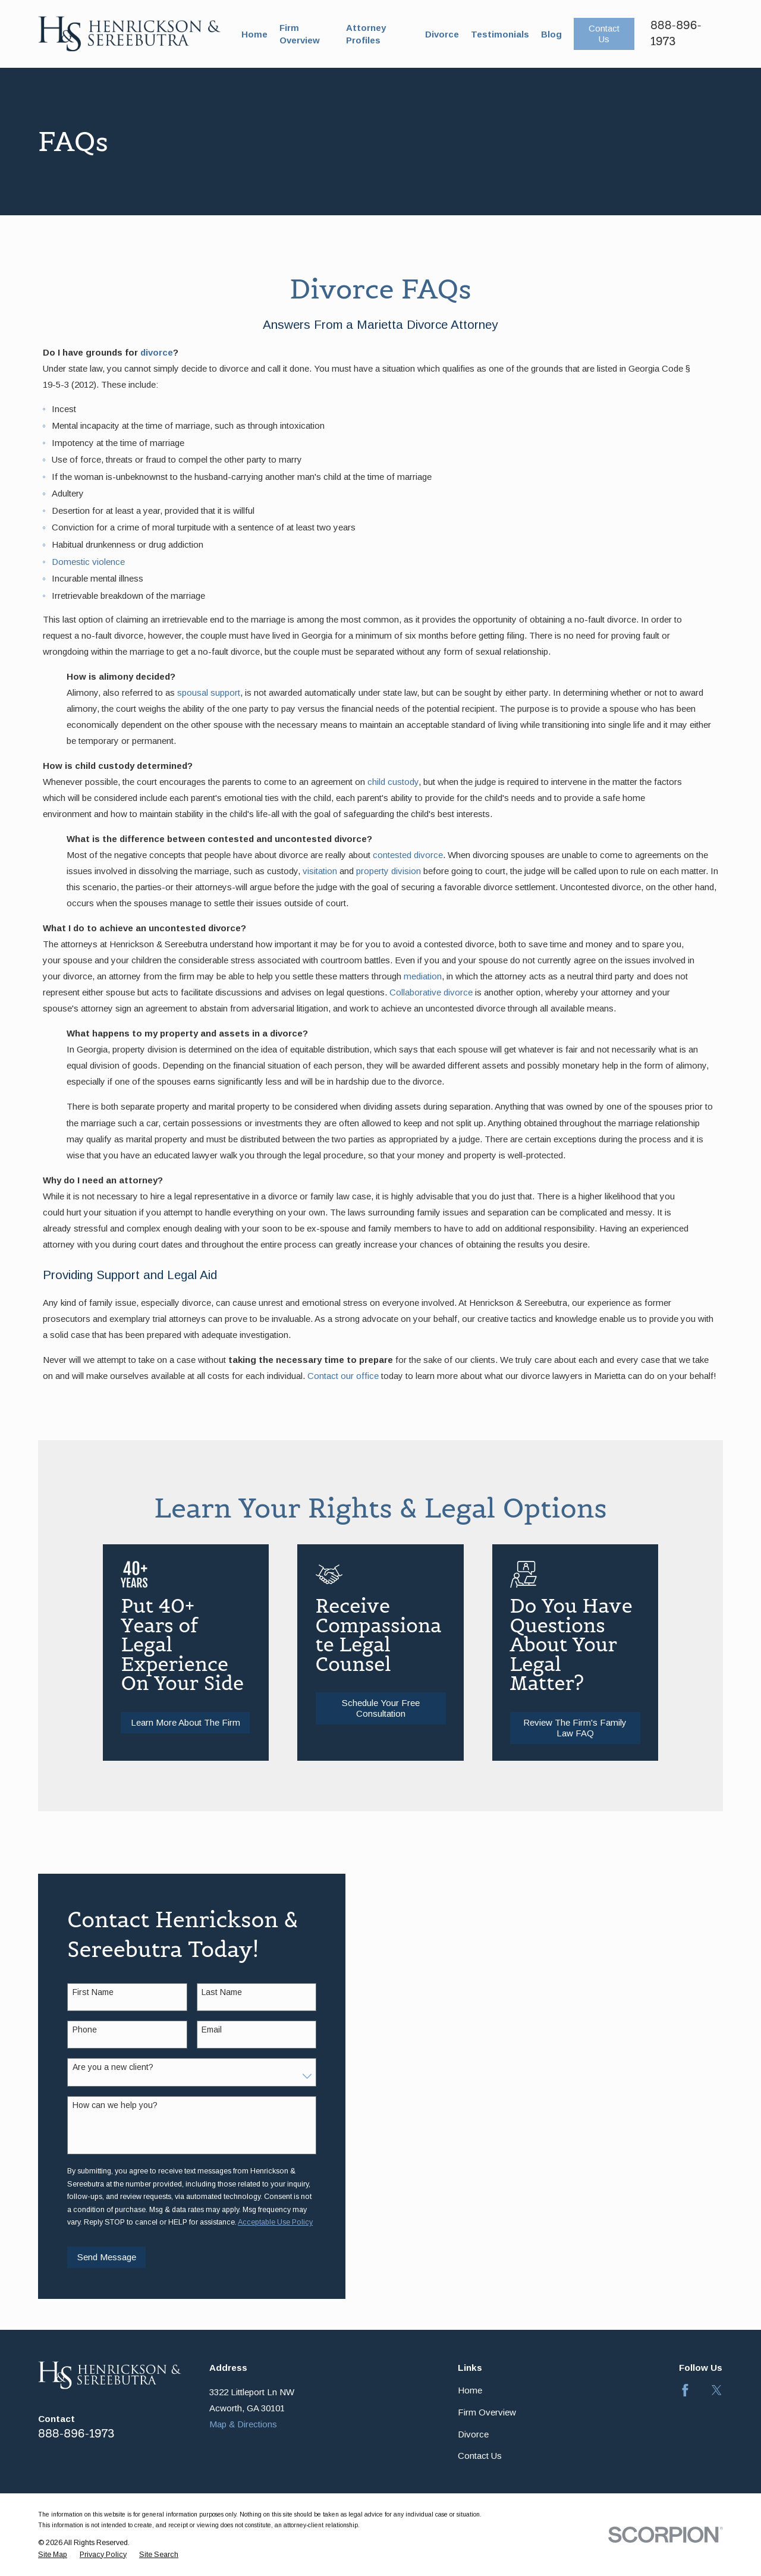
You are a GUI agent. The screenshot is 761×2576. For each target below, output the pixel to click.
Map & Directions (243, 2424)
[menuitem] (52, 2555)
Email (200, 2029)
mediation (423, 976)
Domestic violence (88, 562)
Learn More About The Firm (201, 1722)
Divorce (473, 2434)
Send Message (94, 2257)
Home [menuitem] (254, 34)
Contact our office (343, 1376)
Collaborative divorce (431, 992)
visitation (320, 871)
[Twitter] (716, 2390)
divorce (156, 352)
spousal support (208, 692)
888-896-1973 (76, 2433)
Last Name (210, 1992)
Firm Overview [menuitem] (299, 34)
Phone (73, 2029)
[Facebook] (685, 2390)
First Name (81, 1992)
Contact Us (604, 33)
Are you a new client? (101, 2067)
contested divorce (408, 855)
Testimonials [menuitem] (500, 34)
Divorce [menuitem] (442, 34)
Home (470, 2390)
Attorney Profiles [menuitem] (366, 34)
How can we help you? (103, 2105)
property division (388, 871)
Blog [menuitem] (551, 34)
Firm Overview (487, 2412)
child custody (393, 782)
